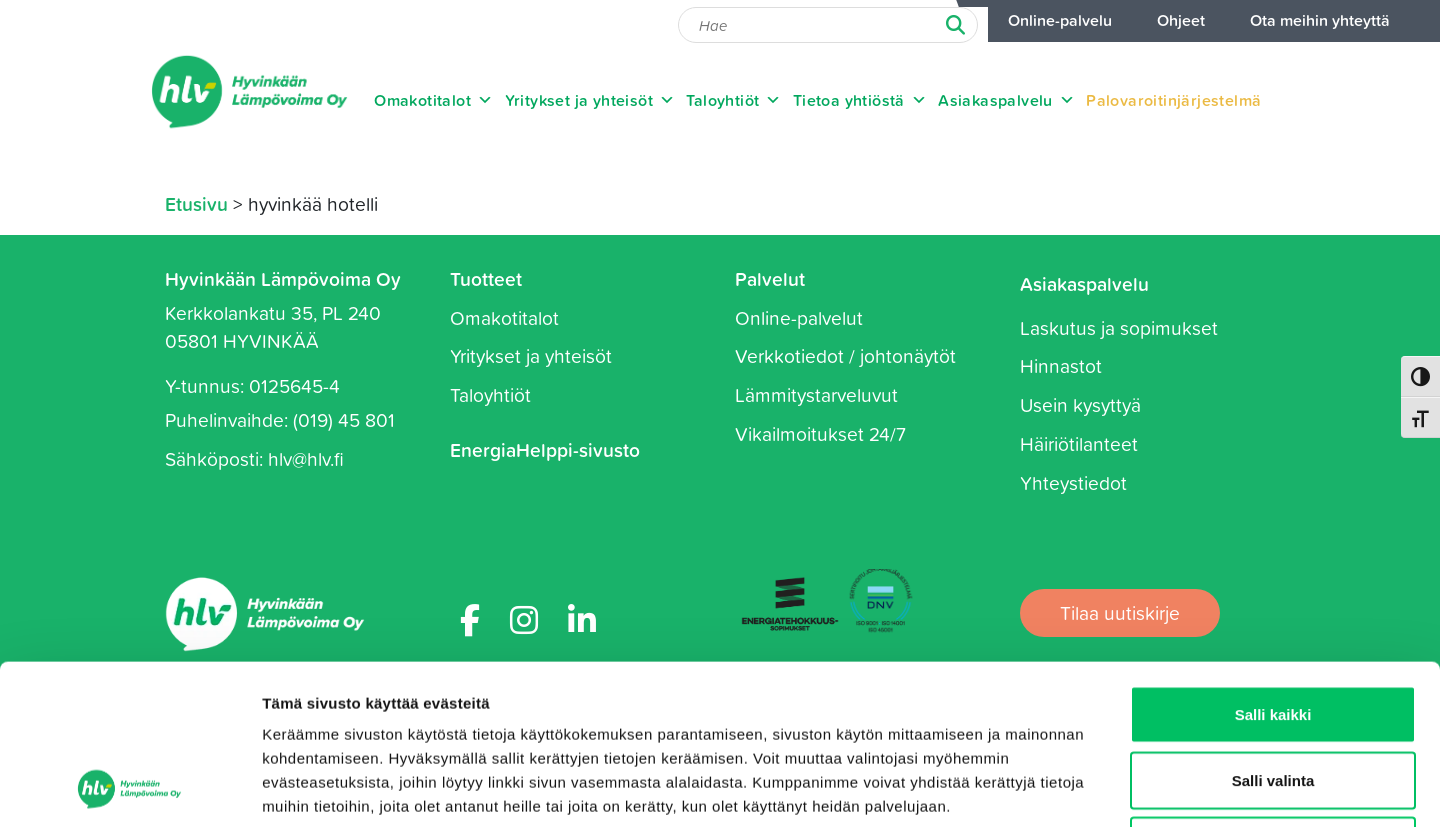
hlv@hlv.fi (306, 458)
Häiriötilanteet (1079, 443)
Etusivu (196, 203)
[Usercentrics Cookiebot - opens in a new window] (129, 788)
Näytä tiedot (1069, 787)
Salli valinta (1273, 630)
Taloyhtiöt (733, 100)
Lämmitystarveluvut (816, 394)
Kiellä (1273, 695)
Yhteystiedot (1073, 482)
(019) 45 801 (344, 419)
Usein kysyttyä (1080, 404)
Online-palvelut (799, 317)
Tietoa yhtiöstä (860, 100)
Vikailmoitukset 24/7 (820, 433)
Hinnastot (1061, 365)
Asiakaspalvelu (1006, 100)
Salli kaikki (1273, 564)
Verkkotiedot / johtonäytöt (845, 355)
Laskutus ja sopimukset (1119, 327)
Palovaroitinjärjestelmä (1173, 100)
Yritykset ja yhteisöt (590, 100)
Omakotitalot (433, 100)
